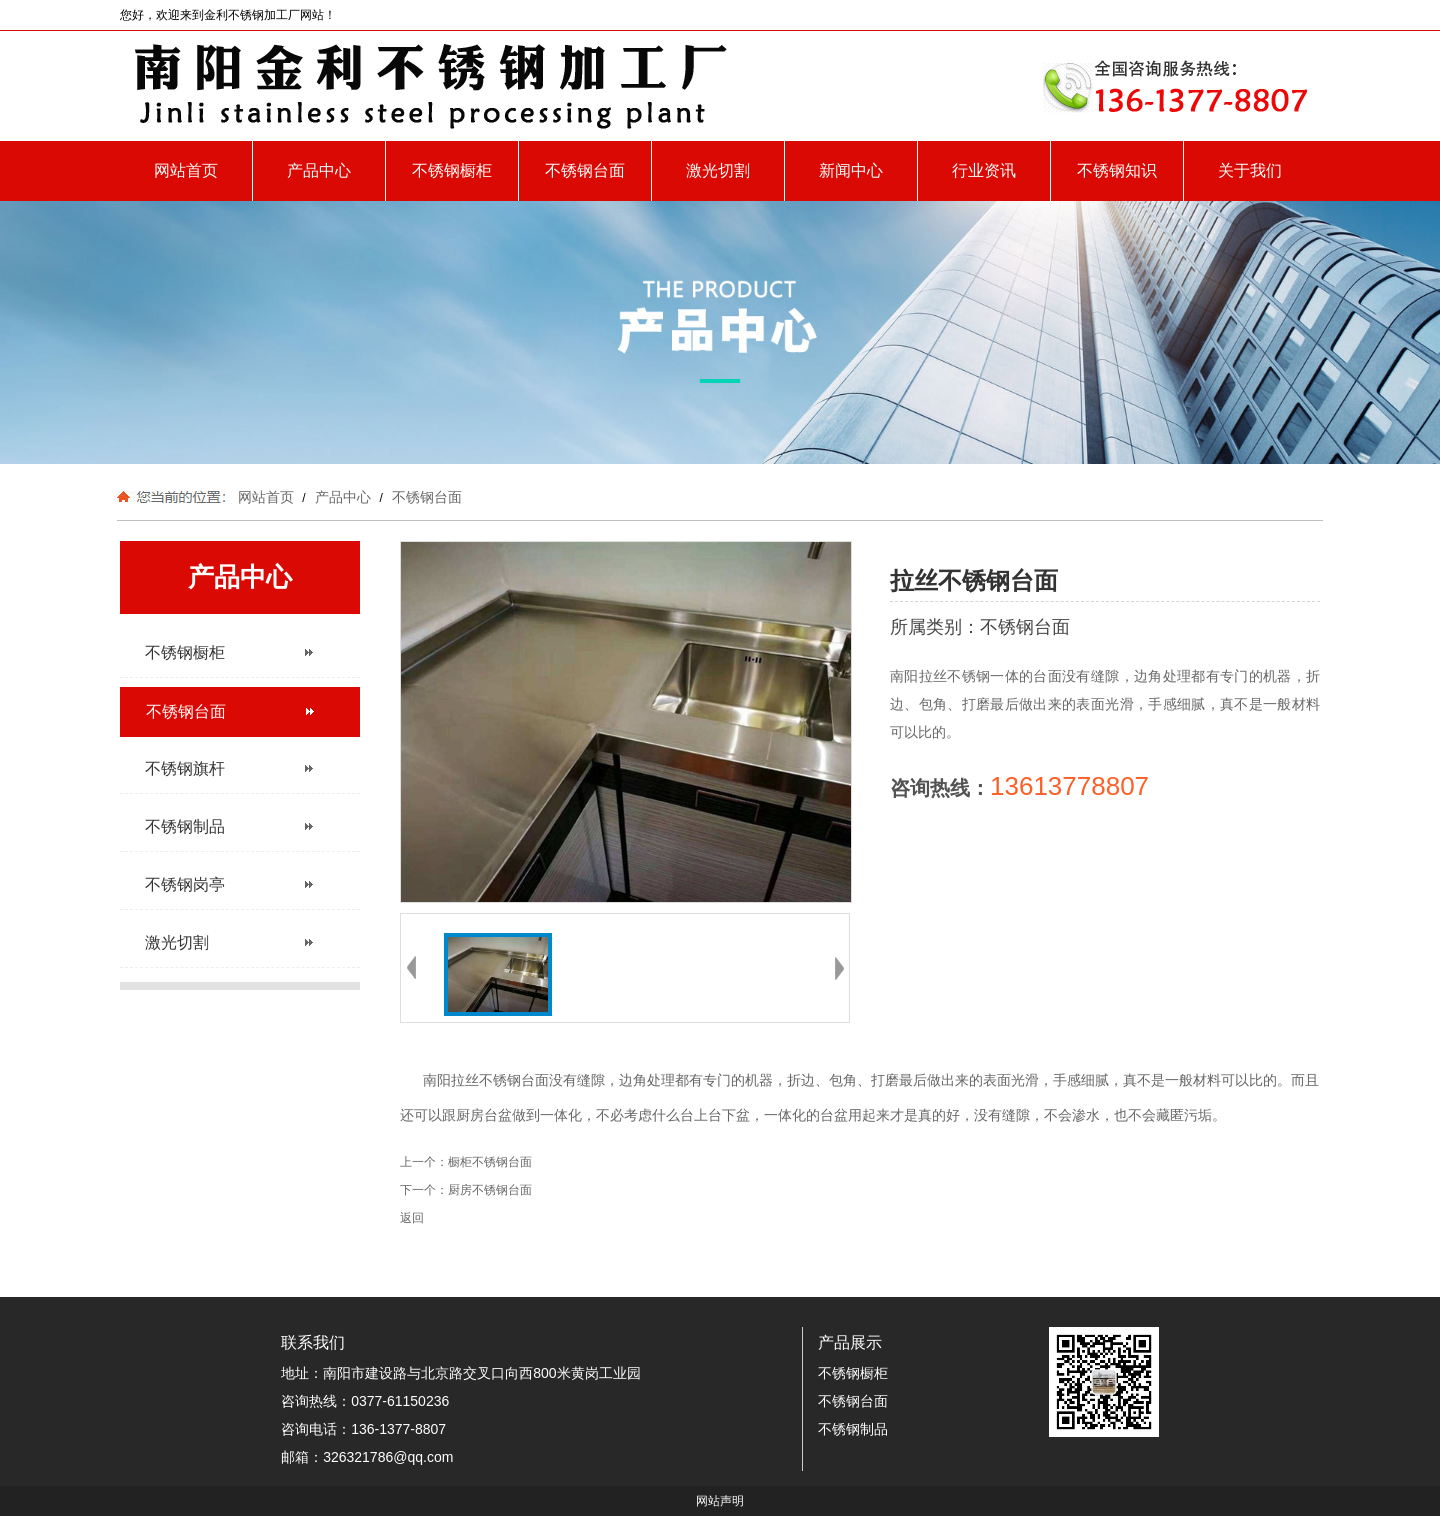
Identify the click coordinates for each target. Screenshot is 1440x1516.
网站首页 (186, 170)
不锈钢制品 (853, 1429)
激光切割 (718, 170)
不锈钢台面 (585, 170)
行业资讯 (984, 170)
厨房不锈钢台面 (490, 1190)
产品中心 (319, 170)
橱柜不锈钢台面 (490, 1162)
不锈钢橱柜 (452, 170)
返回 (412, 1218)
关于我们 (1250, 170)
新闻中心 (851, 170)
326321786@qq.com (388, 1457)
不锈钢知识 (1117, 170)
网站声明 (720, 1501)
